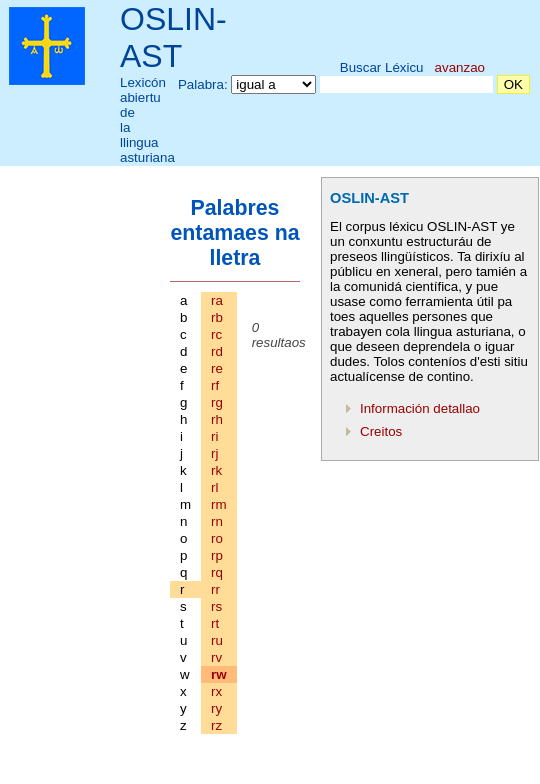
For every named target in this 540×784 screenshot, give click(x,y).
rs (216, 606)
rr (215, 589)
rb (217, 317)
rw (219, 674)
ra (217, 300)
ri (214, 436)
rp (217, 555)
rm (219, 504)
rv (216, 657)
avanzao (460, 67)
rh (217, 419)
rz (216, 725)
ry (216, 708)
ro (217, 538)
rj (214, 453)
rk (216, 470)
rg (217, 402)
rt (215, 623)
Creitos (381, 431)
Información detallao (420, 408)
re (217, 368)
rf (215, 385)
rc (216, 334)
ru (217, 640)
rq (217, 572)
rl (214, 487)
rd (217, 351)
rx (216, 691)
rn (217, 521)
